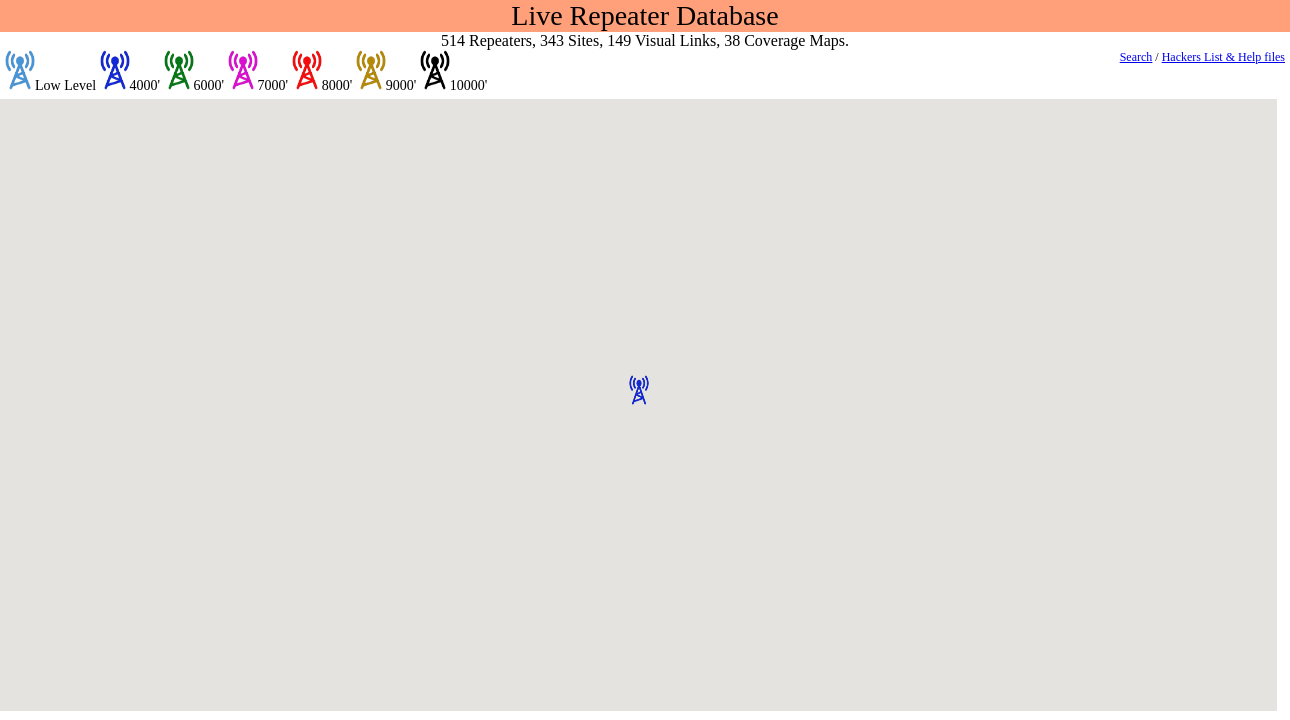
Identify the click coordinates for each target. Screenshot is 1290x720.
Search (1136, 57)
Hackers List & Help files (1223, 57)
